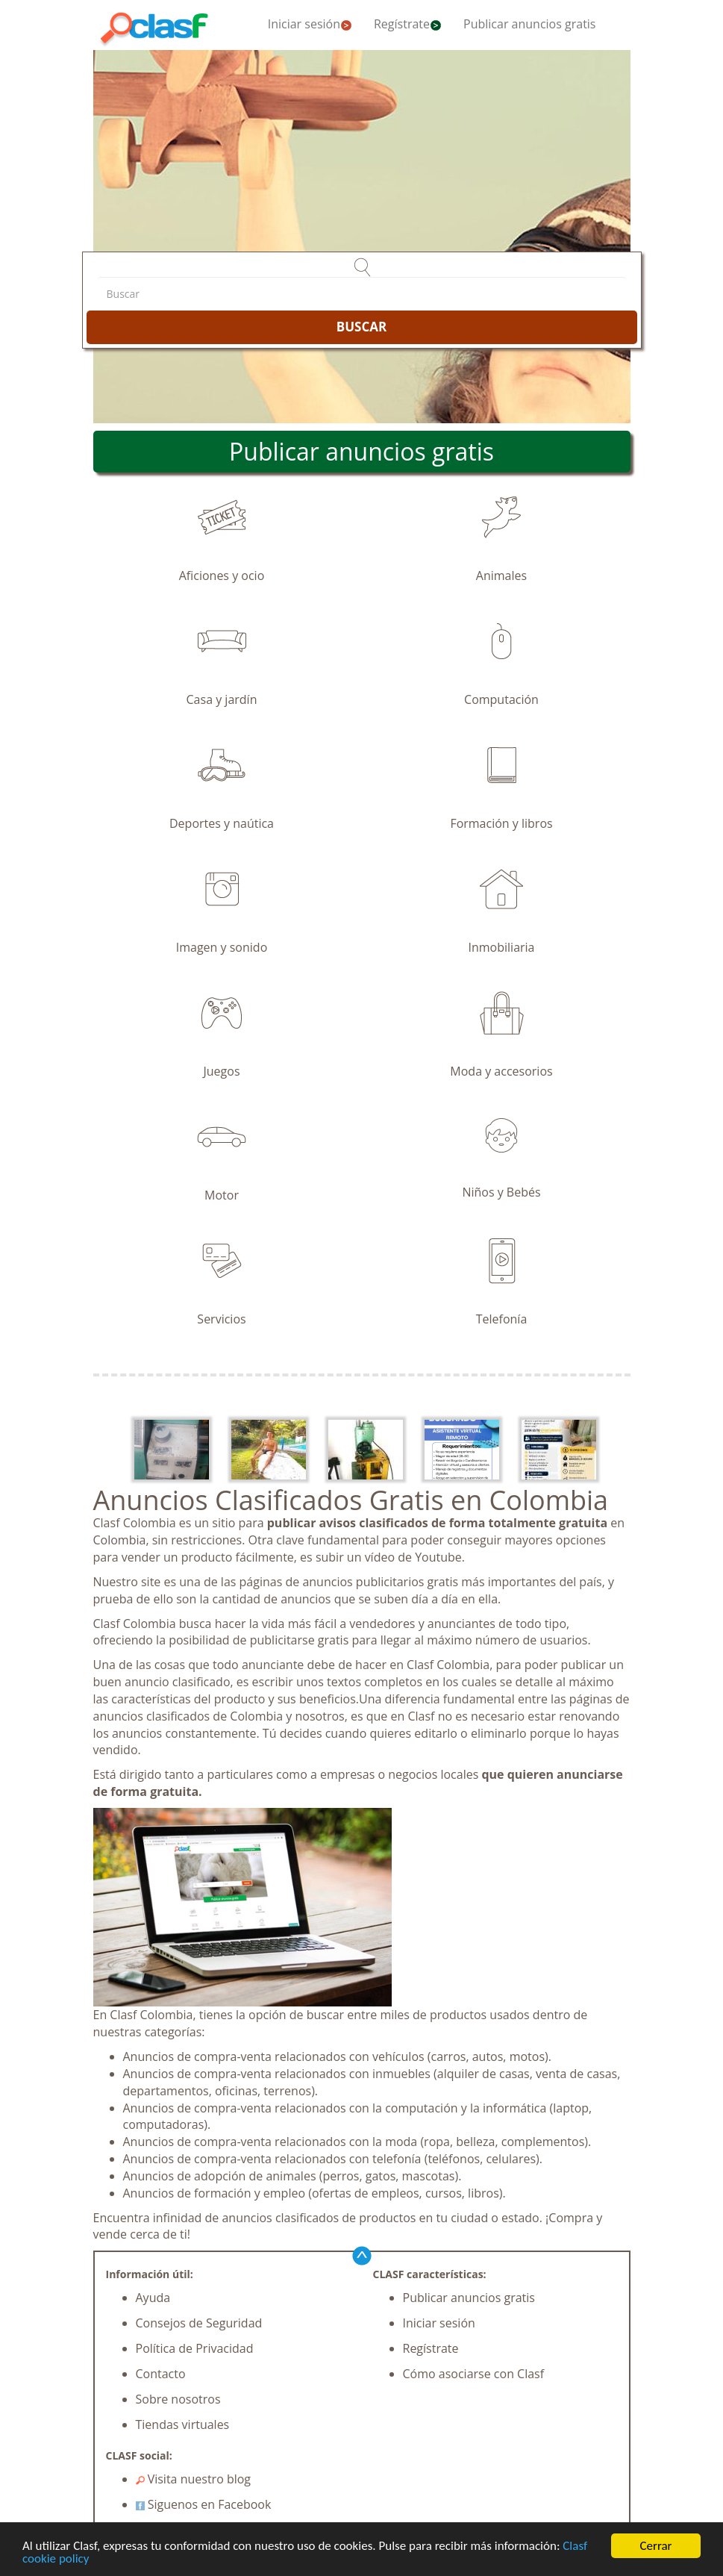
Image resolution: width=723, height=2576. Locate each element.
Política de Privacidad (195, 2348)
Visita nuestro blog (193, 2479)
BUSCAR (361, 326)
